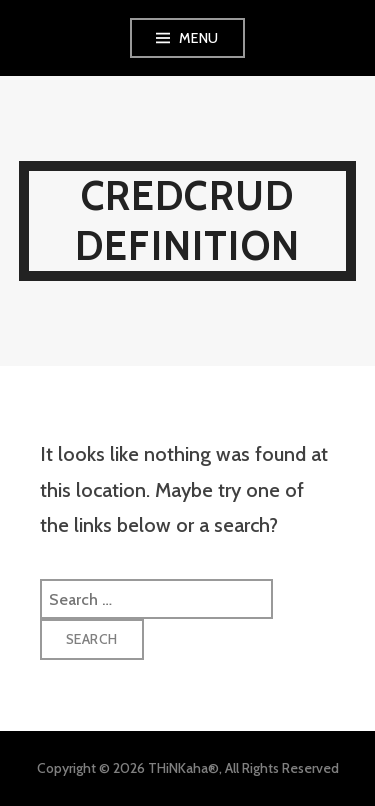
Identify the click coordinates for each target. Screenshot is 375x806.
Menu (199, 38)
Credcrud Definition (187, 220)
